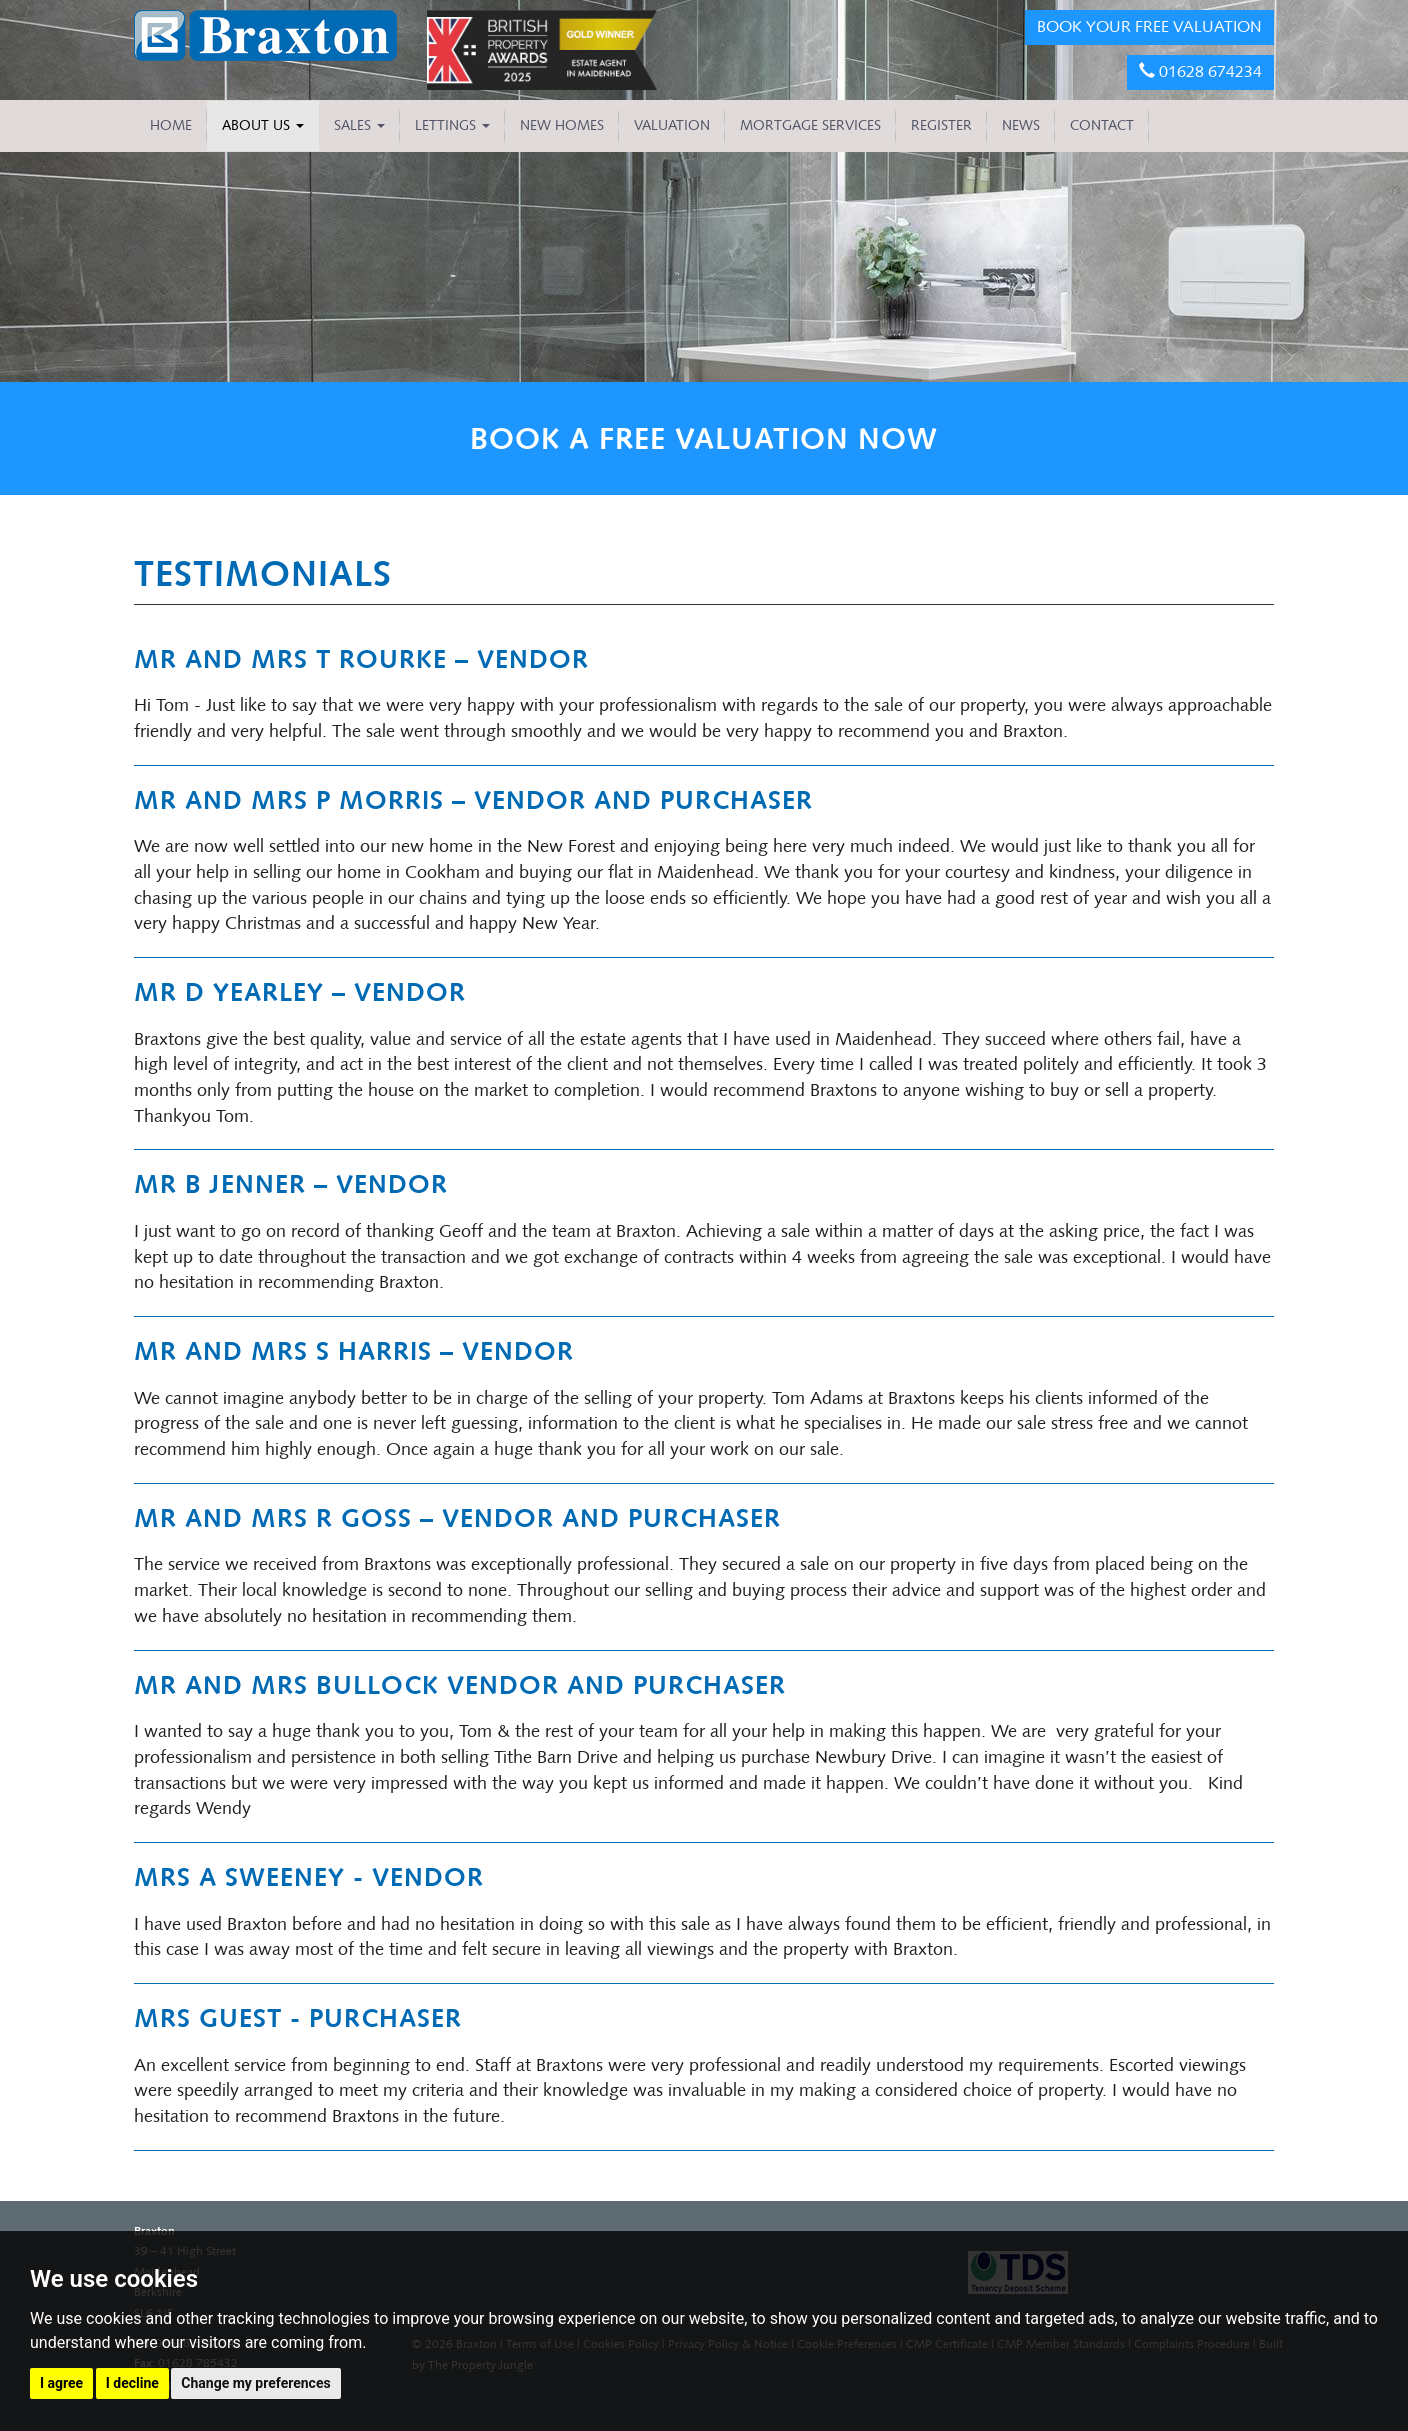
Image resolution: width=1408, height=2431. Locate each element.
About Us (263, 125)
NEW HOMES (562, 125)
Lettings (452, 125)
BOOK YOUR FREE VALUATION (1149, 26)
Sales (359, 125)
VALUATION (672, 125)
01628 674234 (1200, 71)
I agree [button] (61, 2383)
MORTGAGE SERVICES (810, 125)
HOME (171, 125)
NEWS (1021, 125)
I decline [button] (132, 2383)
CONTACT (1102, 125)
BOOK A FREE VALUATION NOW (704, 438)
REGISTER (941, 125)
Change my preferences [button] (255, 2383)
